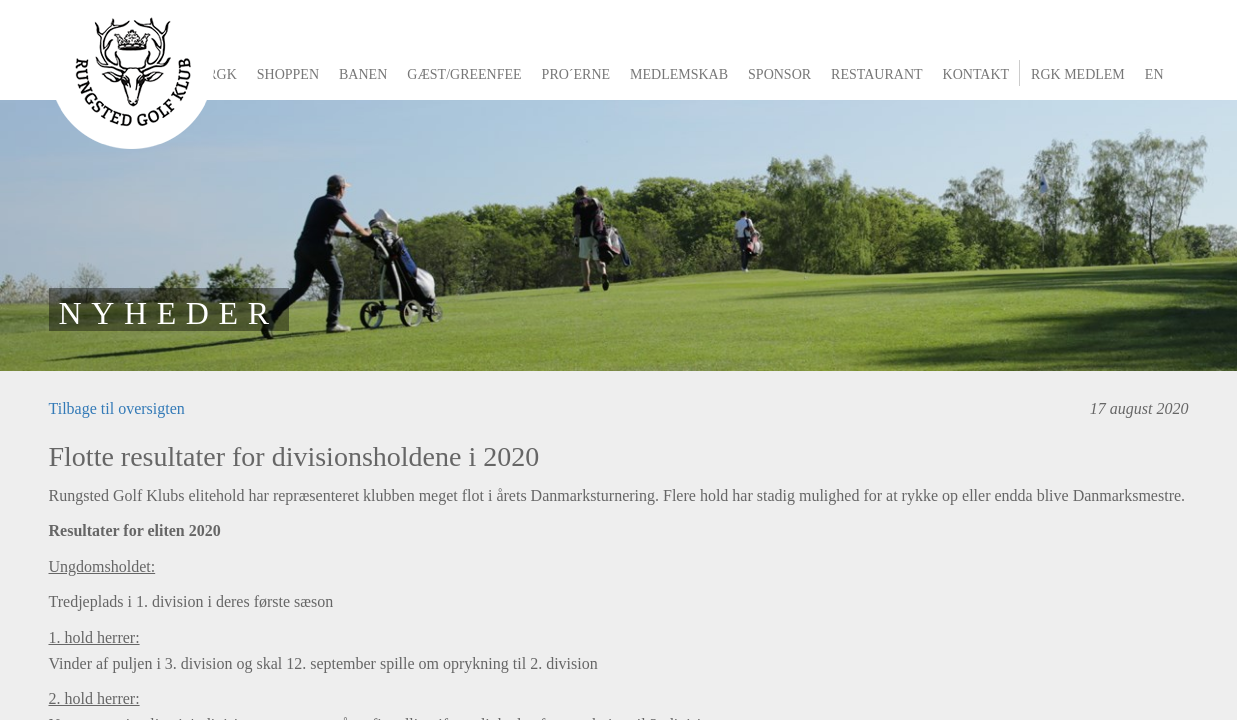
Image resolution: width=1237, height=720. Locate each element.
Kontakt (976, 74)
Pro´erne (576, 74)
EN (1154, 74)
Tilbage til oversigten (117, 408)
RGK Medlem (1078, 74)
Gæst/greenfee (464, 74)
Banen (363, 74)
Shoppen (288, 74)
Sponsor (779, 74)
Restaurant (876, 74)
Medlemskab (679, 74)
